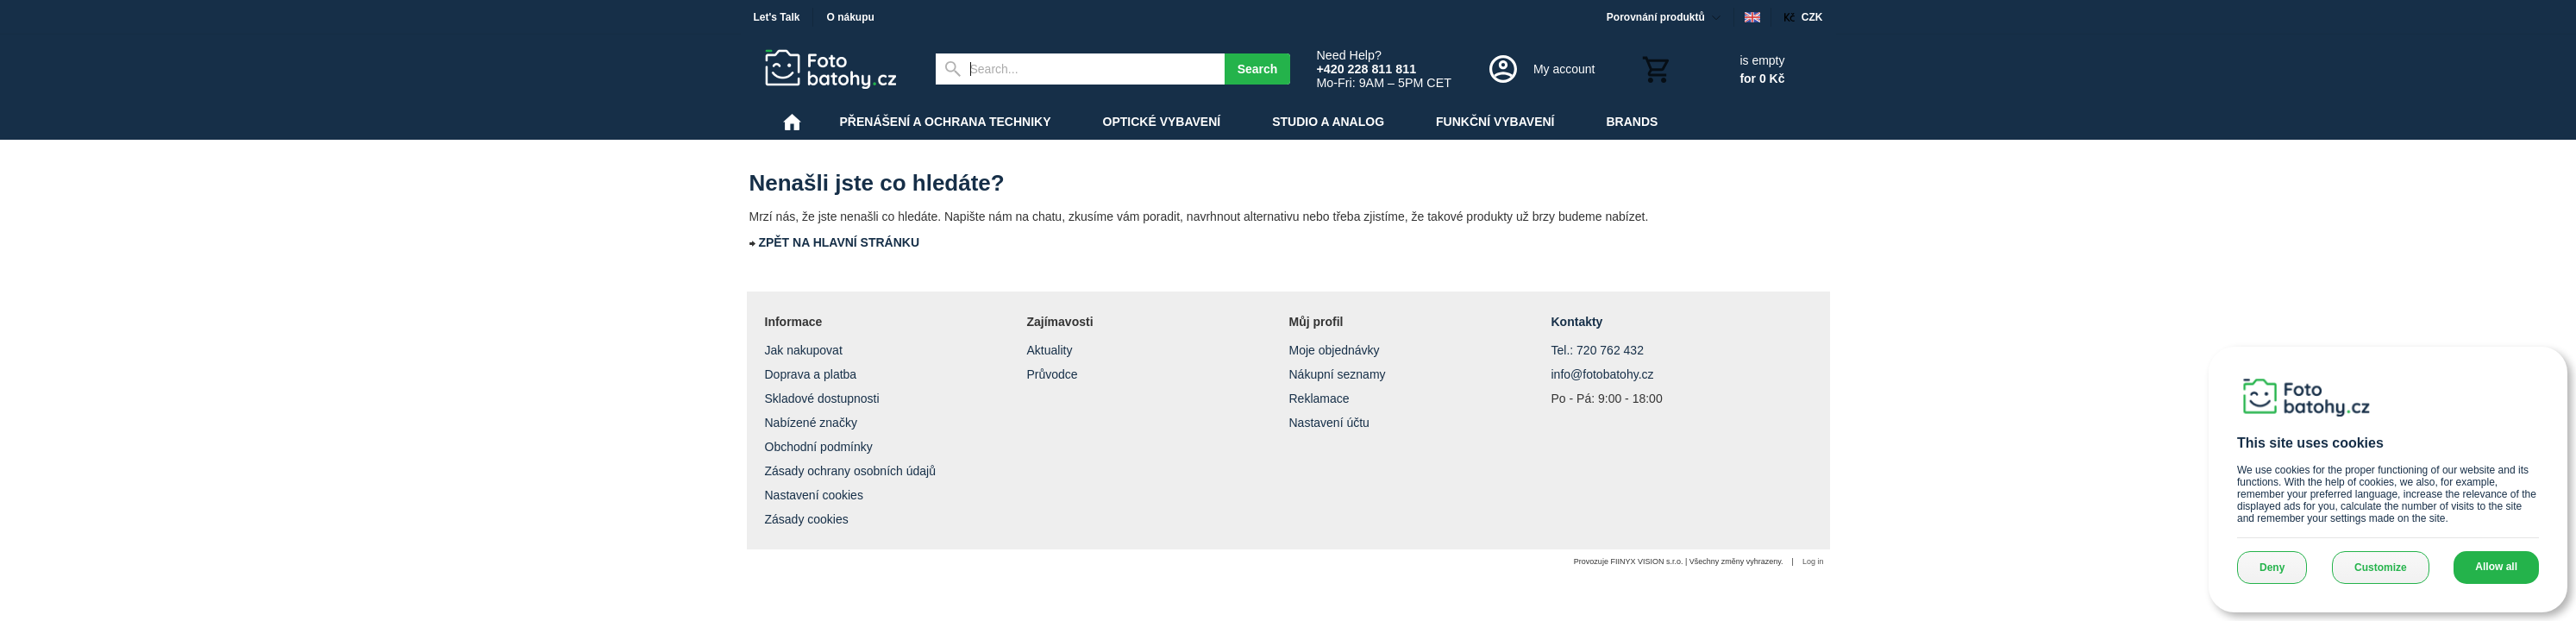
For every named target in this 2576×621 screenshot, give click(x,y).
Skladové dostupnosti (822, 398)
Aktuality (1050, 350)
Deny (2272, 567)
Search (1258, 69)
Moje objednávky (1334, 350)
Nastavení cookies (814, 495)
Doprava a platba (811, 374)
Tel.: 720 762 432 (1597, 350)
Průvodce (1052, 374)
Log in (1813, 561)
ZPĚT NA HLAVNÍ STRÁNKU (838, 242)
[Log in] (1540, 69)
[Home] (836, 69)
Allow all (2496, 567)
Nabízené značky (811, 423)
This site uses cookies (2310, 443)
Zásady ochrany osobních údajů (850, 471)
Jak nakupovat (804, 350)
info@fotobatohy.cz (1602, 374)
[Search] (1080, 69)
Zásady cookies (807, 519)
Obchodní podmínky (819, 447)
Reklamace (1319, 398)
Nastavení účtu (1329, 423)
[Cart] (1712, 69)
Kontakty (1577, 322)
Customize (2380, 567)
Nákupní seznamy (1337, 374)
